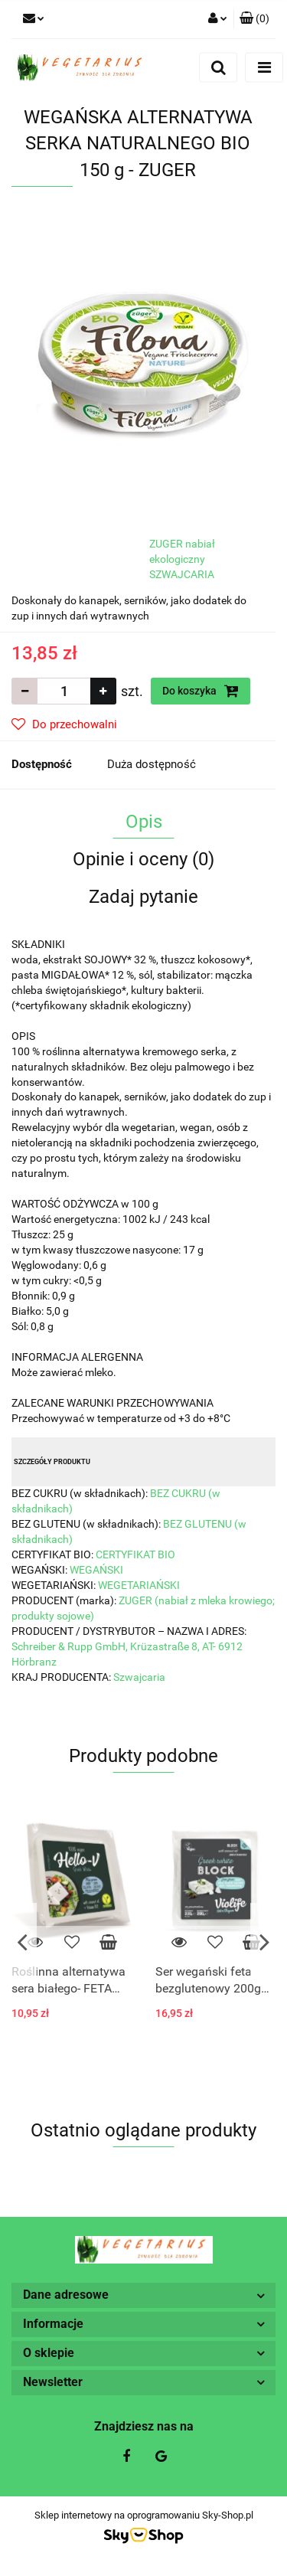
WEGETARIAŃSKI (139, 1585)
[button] (254, 19)
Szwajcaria (139, 1677)
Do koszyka (200, 690)
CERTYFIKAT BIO (135, 1554)
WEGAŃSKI (96, 1570)
